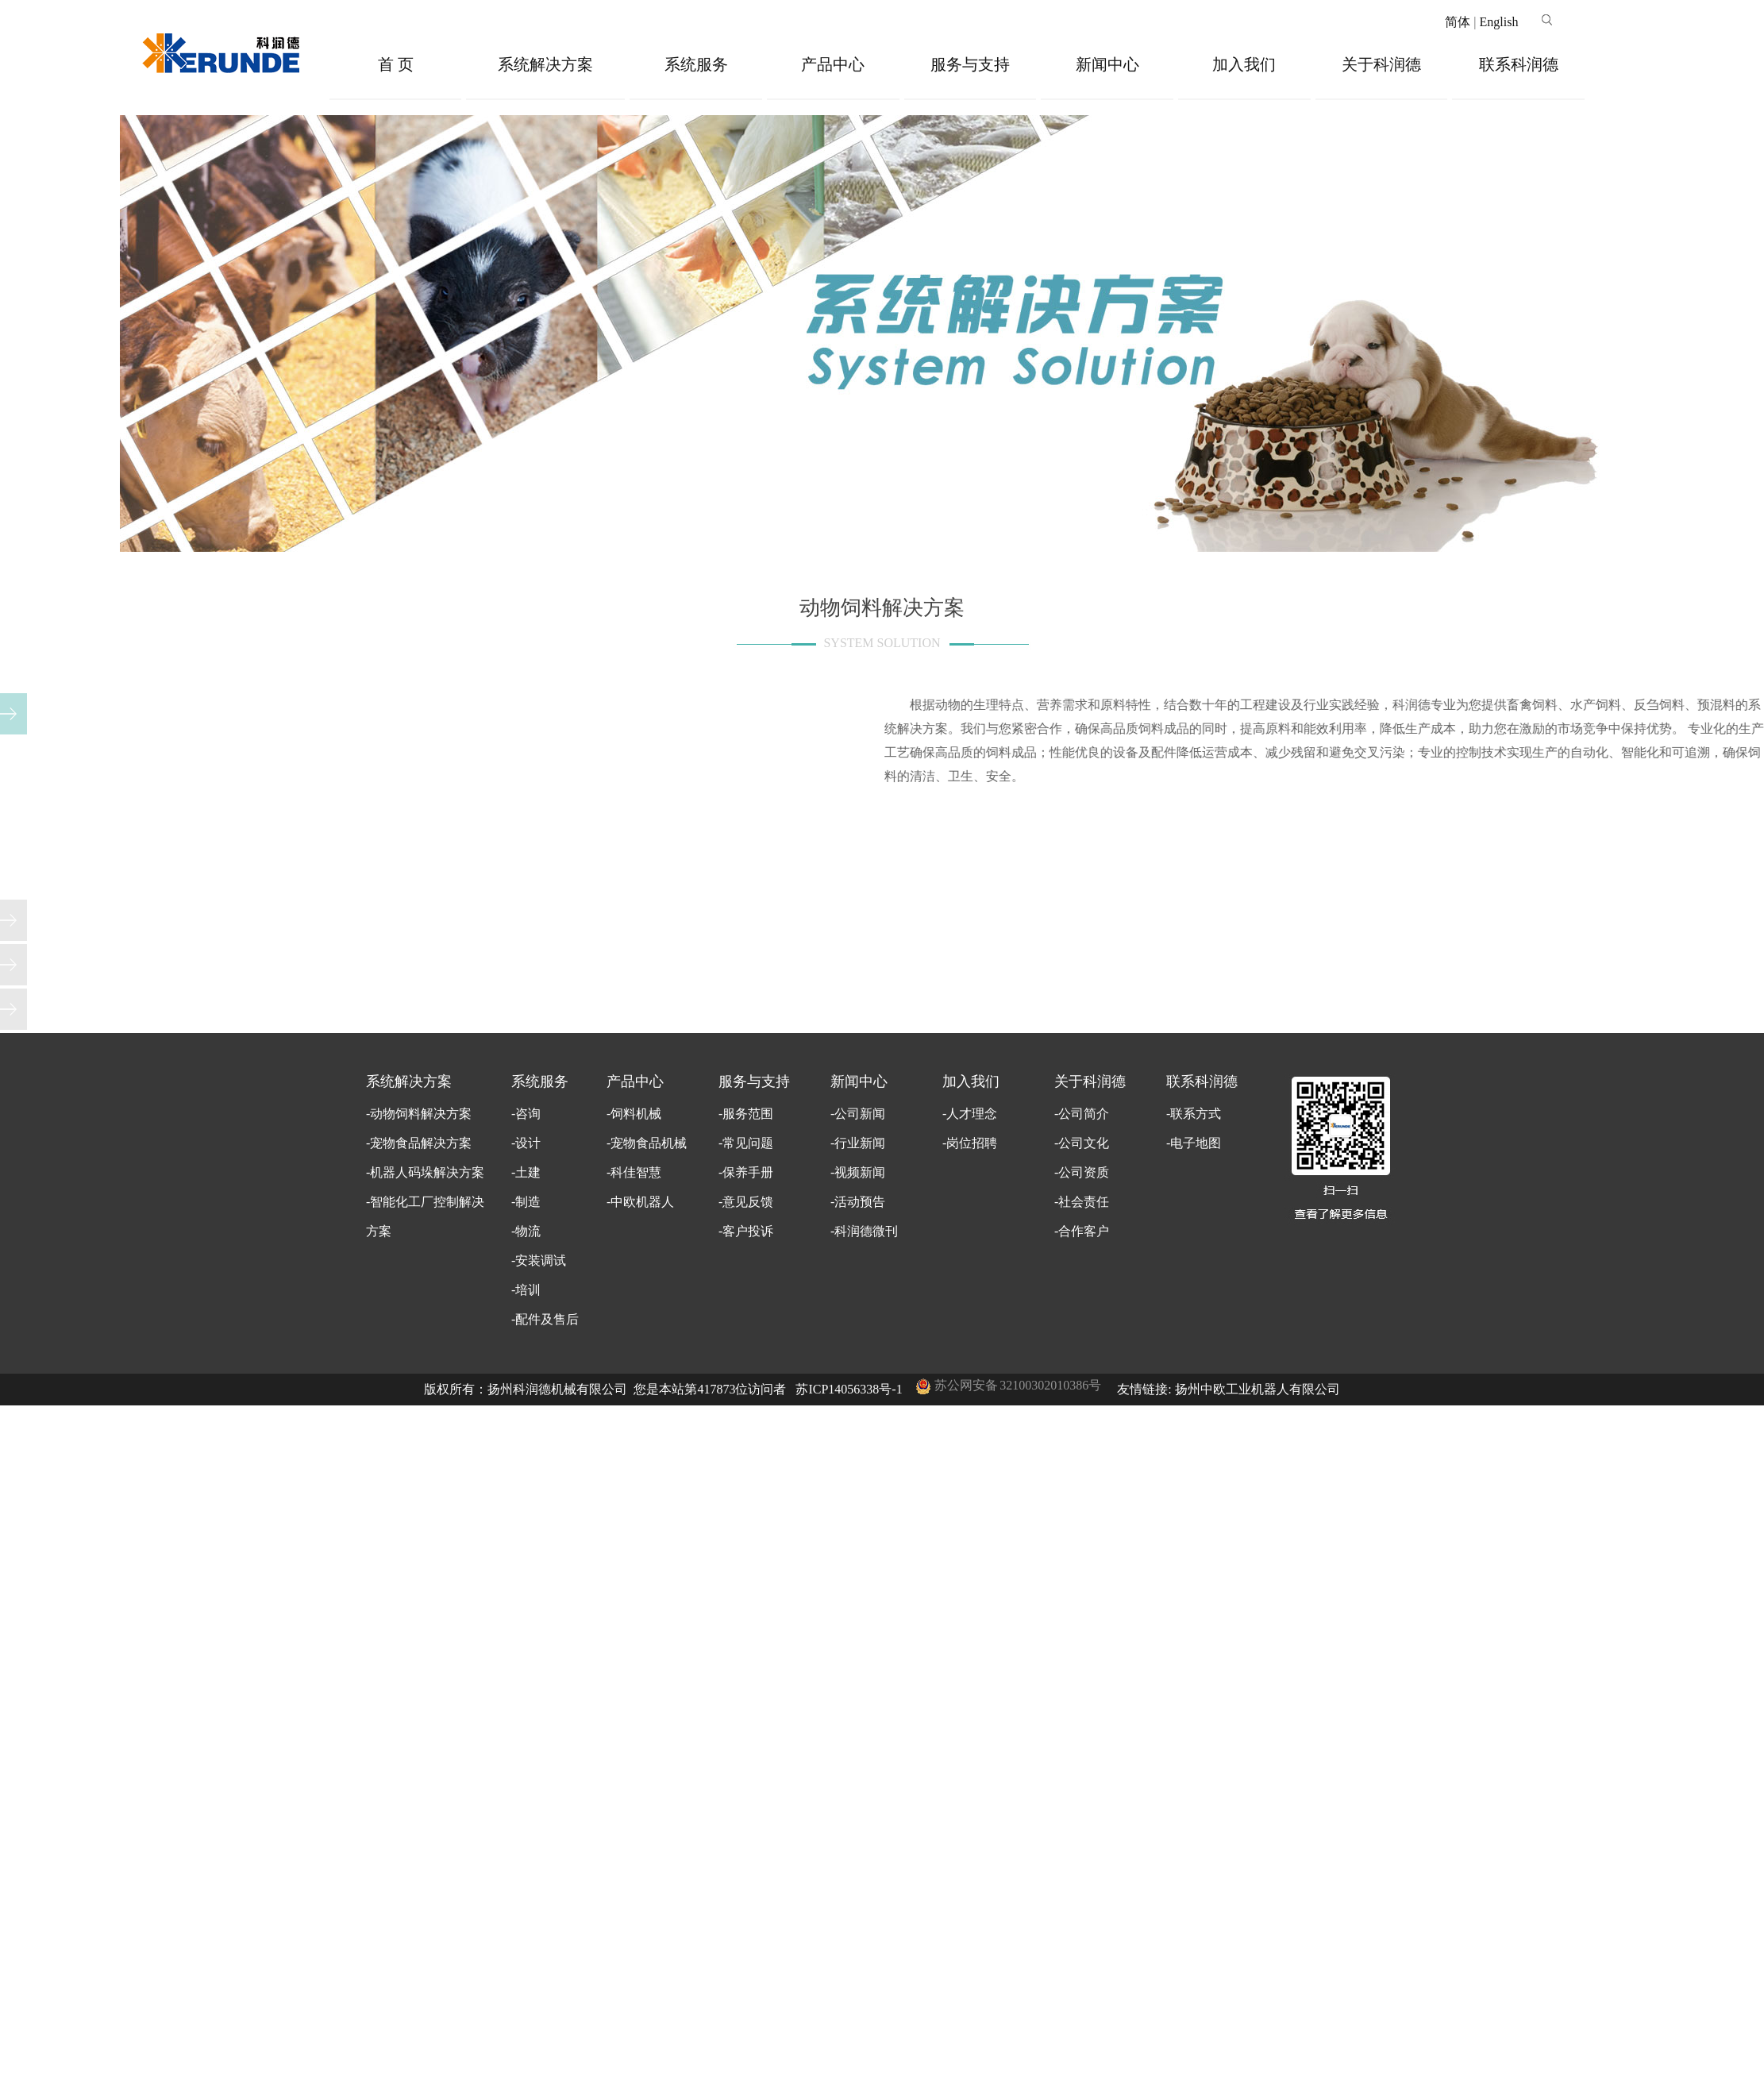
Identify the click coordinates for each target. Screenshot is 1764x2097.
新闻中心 (1107, 64)
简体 (1457, 22)
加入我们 (1244, 64)
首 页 (396, 64)
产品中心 (833, 64)
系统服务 (696, 64)
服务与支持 (970, 64)
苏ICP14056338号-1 (848, 1389)
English (1498, 22)
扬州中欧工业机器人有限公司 (1257, 1389)
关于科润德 (1381, 64)
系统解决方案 (545, 64)
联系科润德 (1518, 64)
